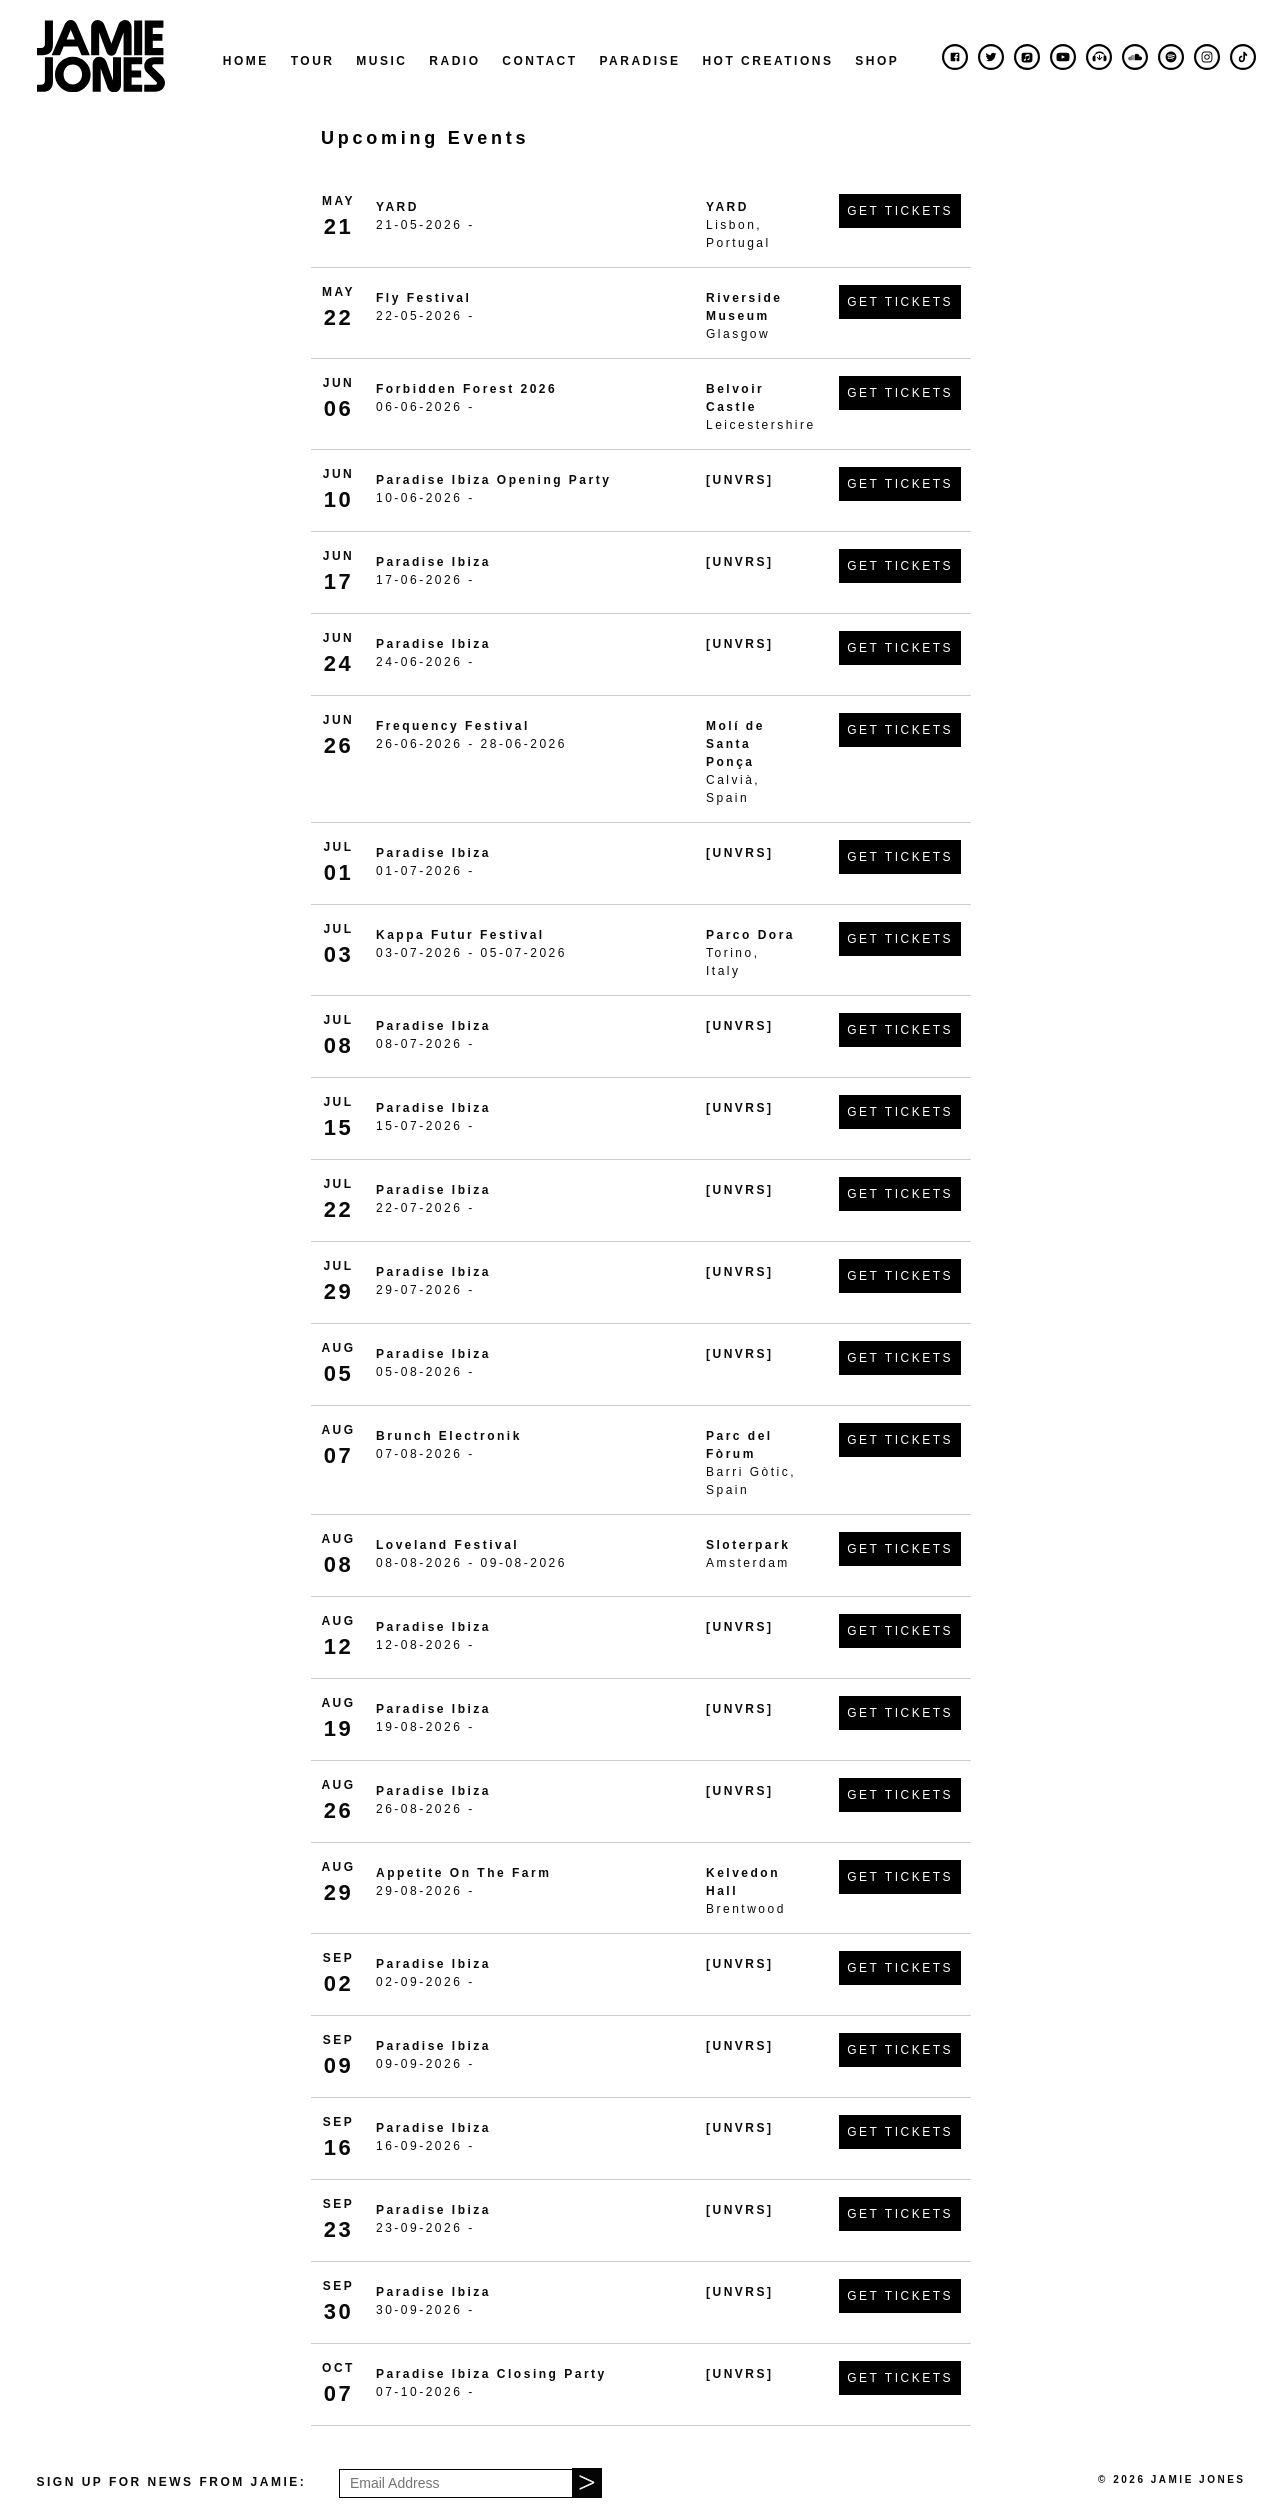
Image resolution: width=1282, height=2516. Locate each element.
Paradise (639, 61)
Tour (313, 61)
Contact (539, 61)
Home (246, 61)
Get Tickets (900, 211)
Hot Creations (767, 61)
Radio (454, 61)
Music (381, 61)
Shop (877, 61)
